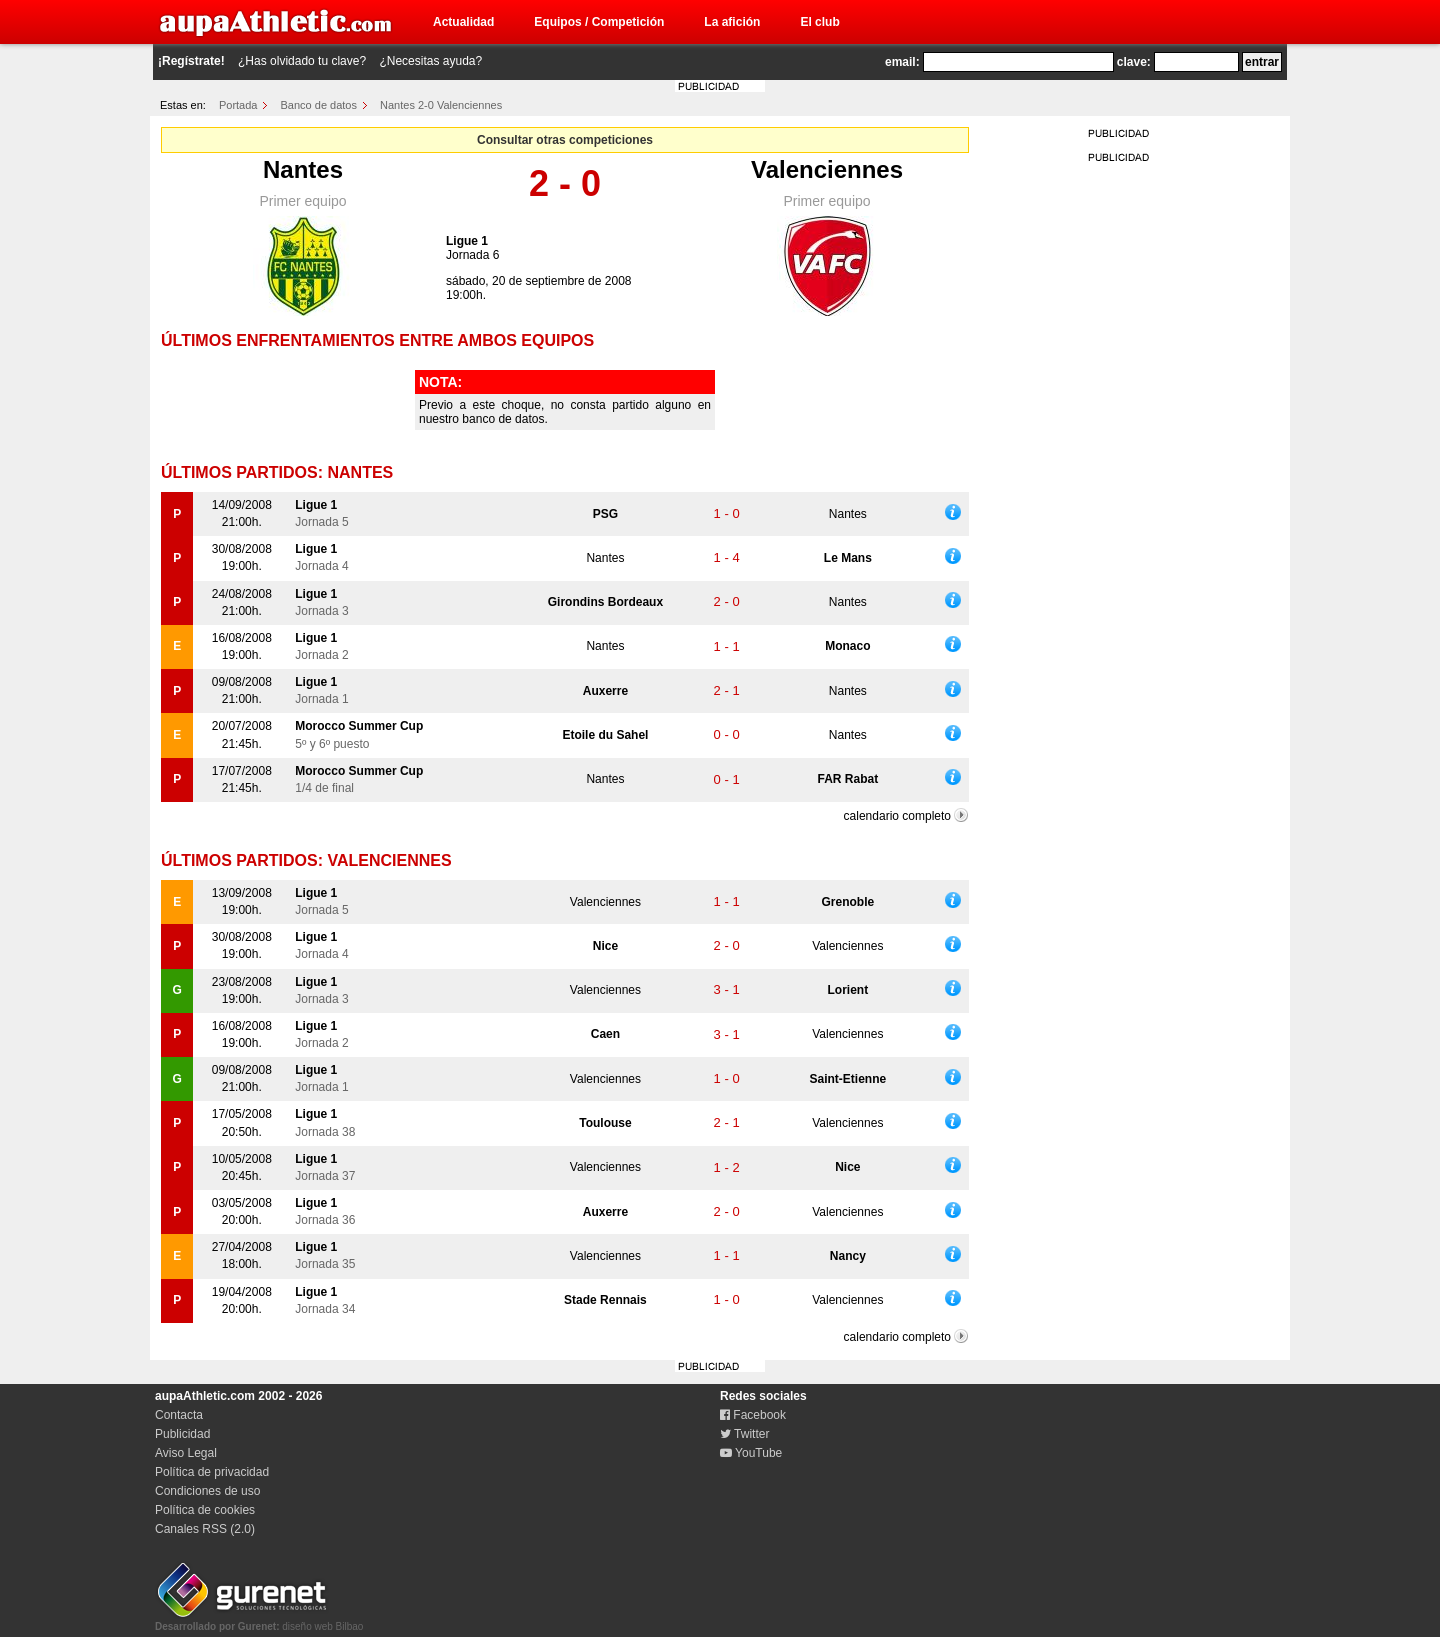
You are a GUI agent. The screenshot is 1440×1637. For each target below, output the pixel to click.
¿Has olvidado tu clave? (302, 61)
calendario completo (897, 816)
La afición (732, 22)
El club (819, 22)
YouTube (751, 1453)
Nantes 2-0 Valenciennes (441, 105)
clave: (1134, 62)
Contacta (179, 1415)
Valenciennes (827, 169)
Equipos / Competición (599, 22)
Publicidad (182, 1434)
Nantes (303, 169)
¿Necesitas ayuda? (430, 61)
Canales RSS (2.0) (205, 1529)
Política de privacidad (212, 1472)
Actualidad (463, 22)
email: (902, 62)
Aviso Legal (186, 1453)
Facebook (753, 1415)
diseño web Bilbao (259, 1621)
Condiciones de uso (207, 1491)
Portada (238, 105)
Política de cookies (205, 1510)
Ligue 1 (467, 241)
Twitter (744, 1434)
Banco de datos (319, 105)
